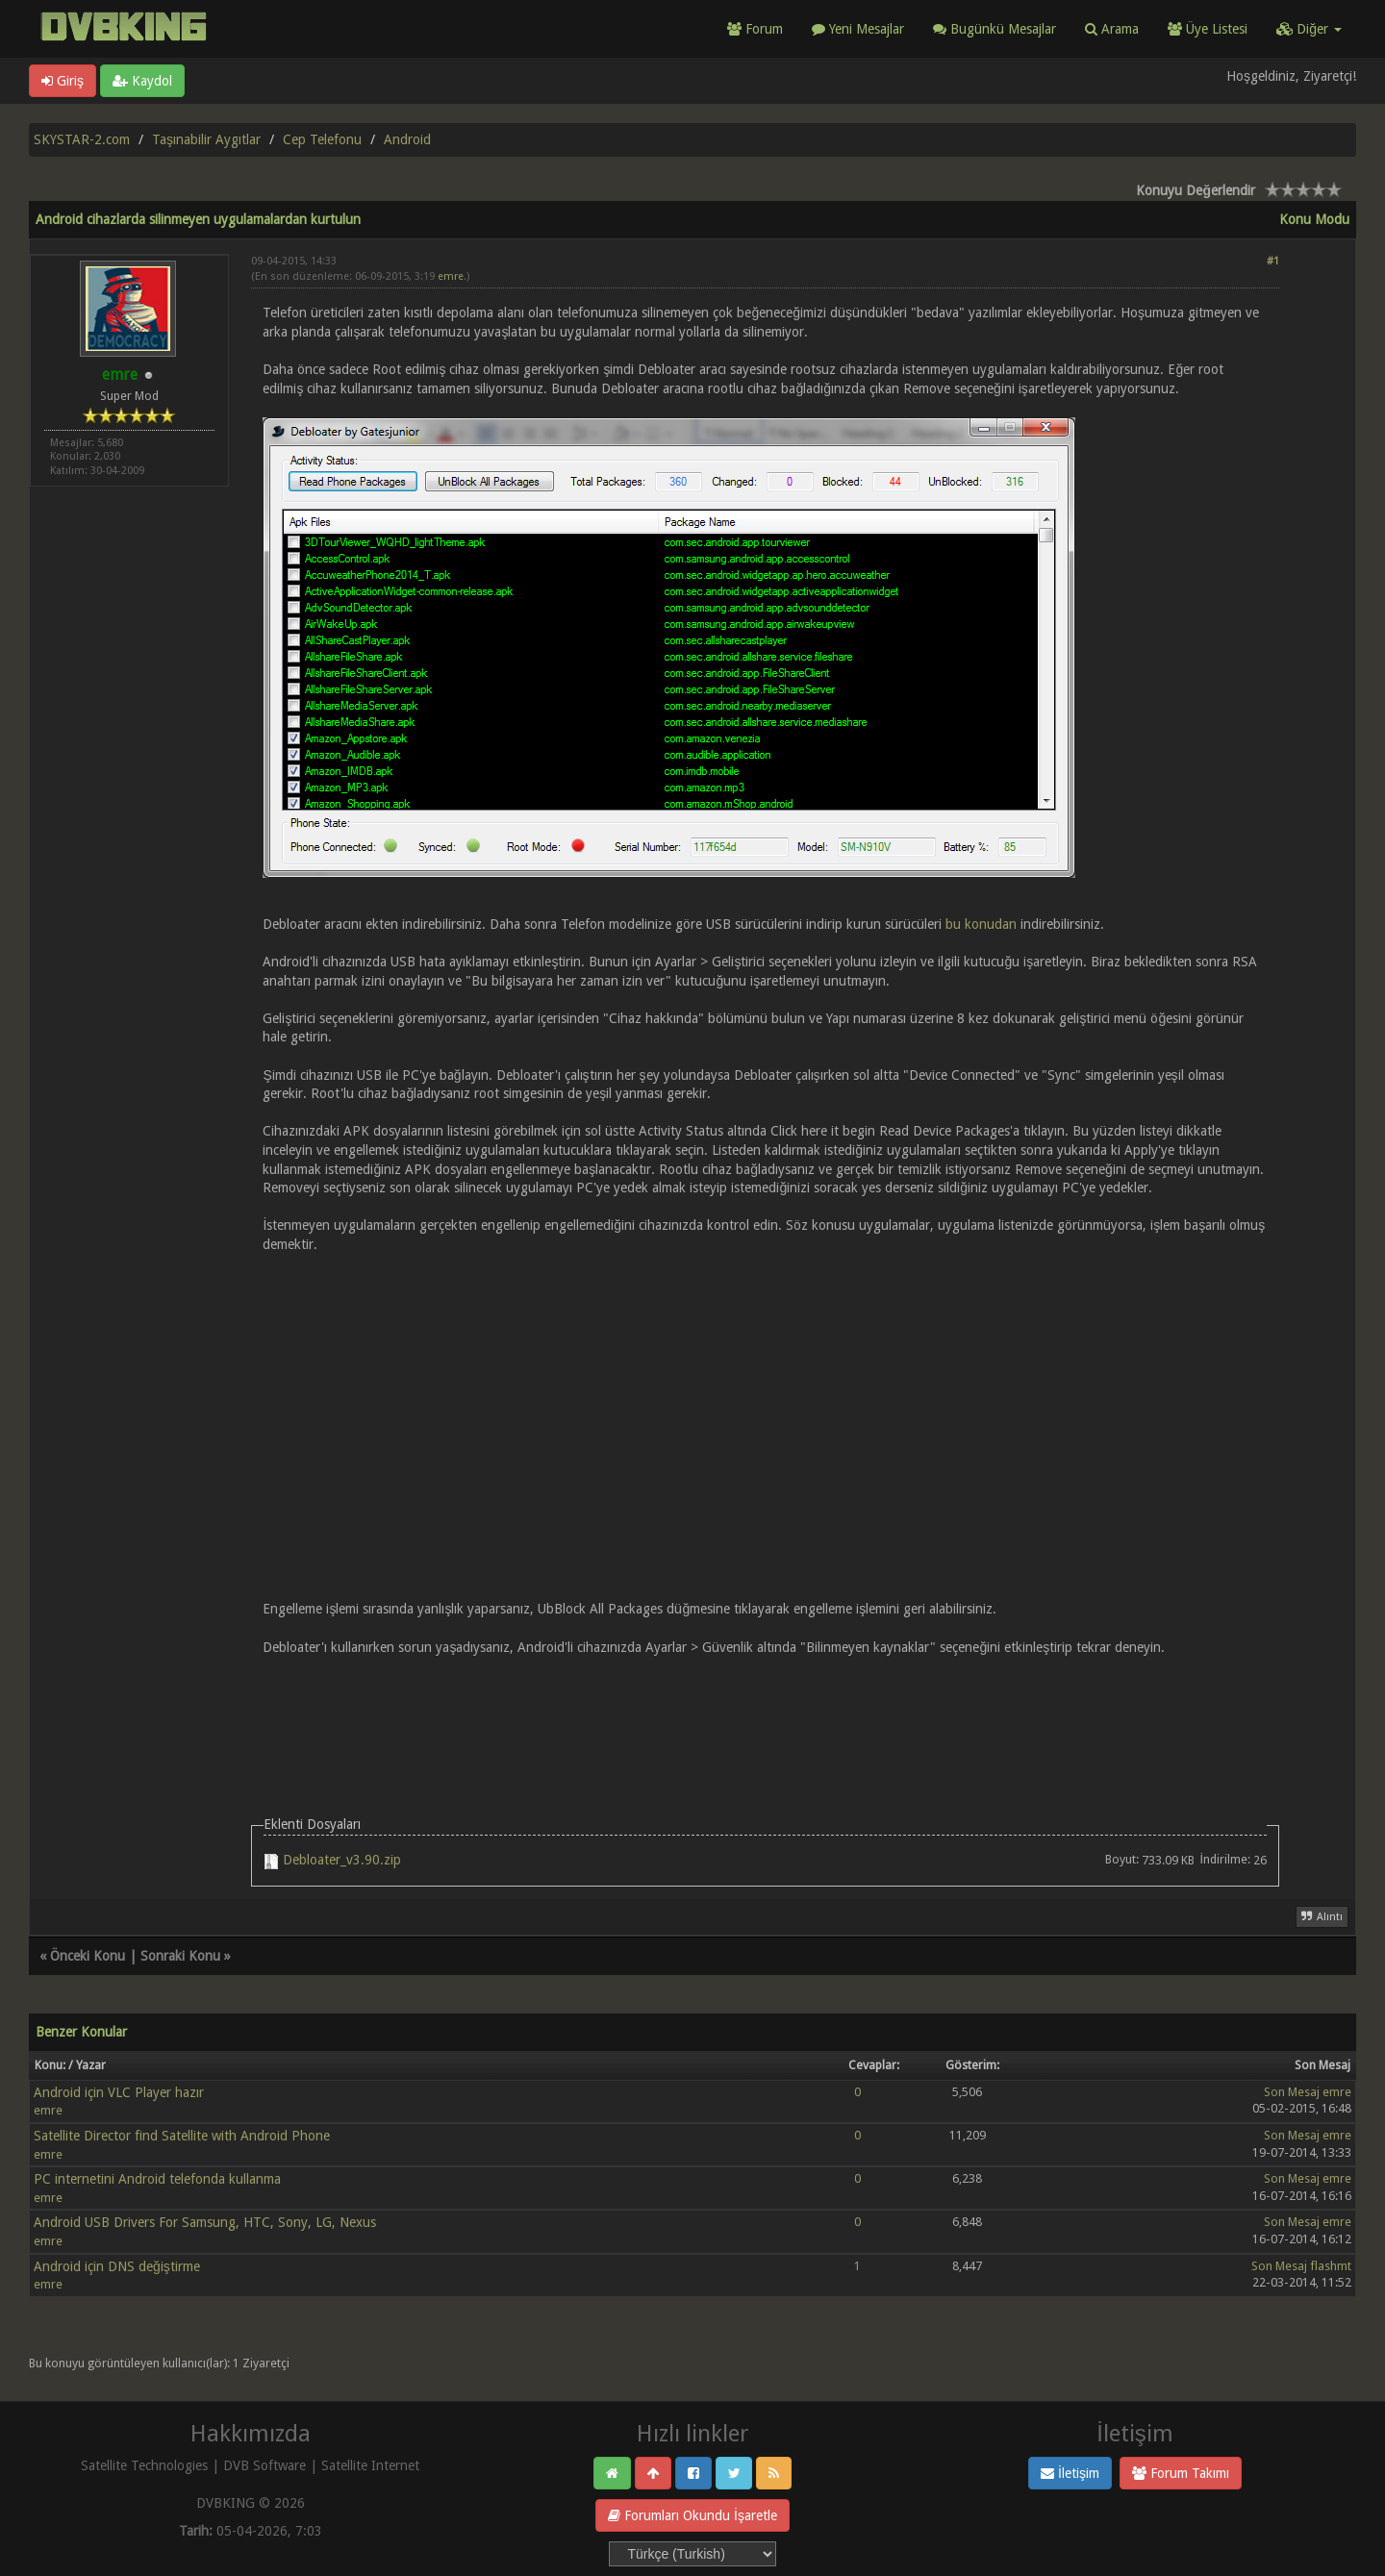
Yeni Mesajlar (858, 29)
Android (407, 139)
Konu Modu (1314, 219)
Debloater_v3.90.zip (342, 1859)
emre (451, 276)
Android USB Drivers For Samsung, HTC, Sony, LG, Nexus (205, 2222)
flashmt (1330, 2266)
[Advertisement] (765, 1712)
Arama (1112, 29)
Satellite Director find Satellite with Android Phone (182, 2135)
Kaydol (142, 80)
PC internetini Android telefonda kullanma (157, 2179)
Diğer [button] (1309, 29)
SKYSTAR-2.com (82, 139)
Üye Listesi (1207, 29)
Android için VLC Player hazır (119, 2092)
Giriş (62, 80)
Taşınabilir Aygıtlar (206, 139)
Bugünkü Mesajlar (994, 29)
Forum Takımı (1180, 2473)
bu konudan (981, 924)
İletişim (1070, 2473)
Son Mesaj (1292, 2092)
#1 (1273, 261)
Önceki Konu (87, 1955)
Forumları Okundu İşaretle (692, 2515)
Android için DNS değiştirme (117, 2266)
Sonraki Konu (180, 1955)
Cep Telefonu (322, 139)
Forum (755, 29)
